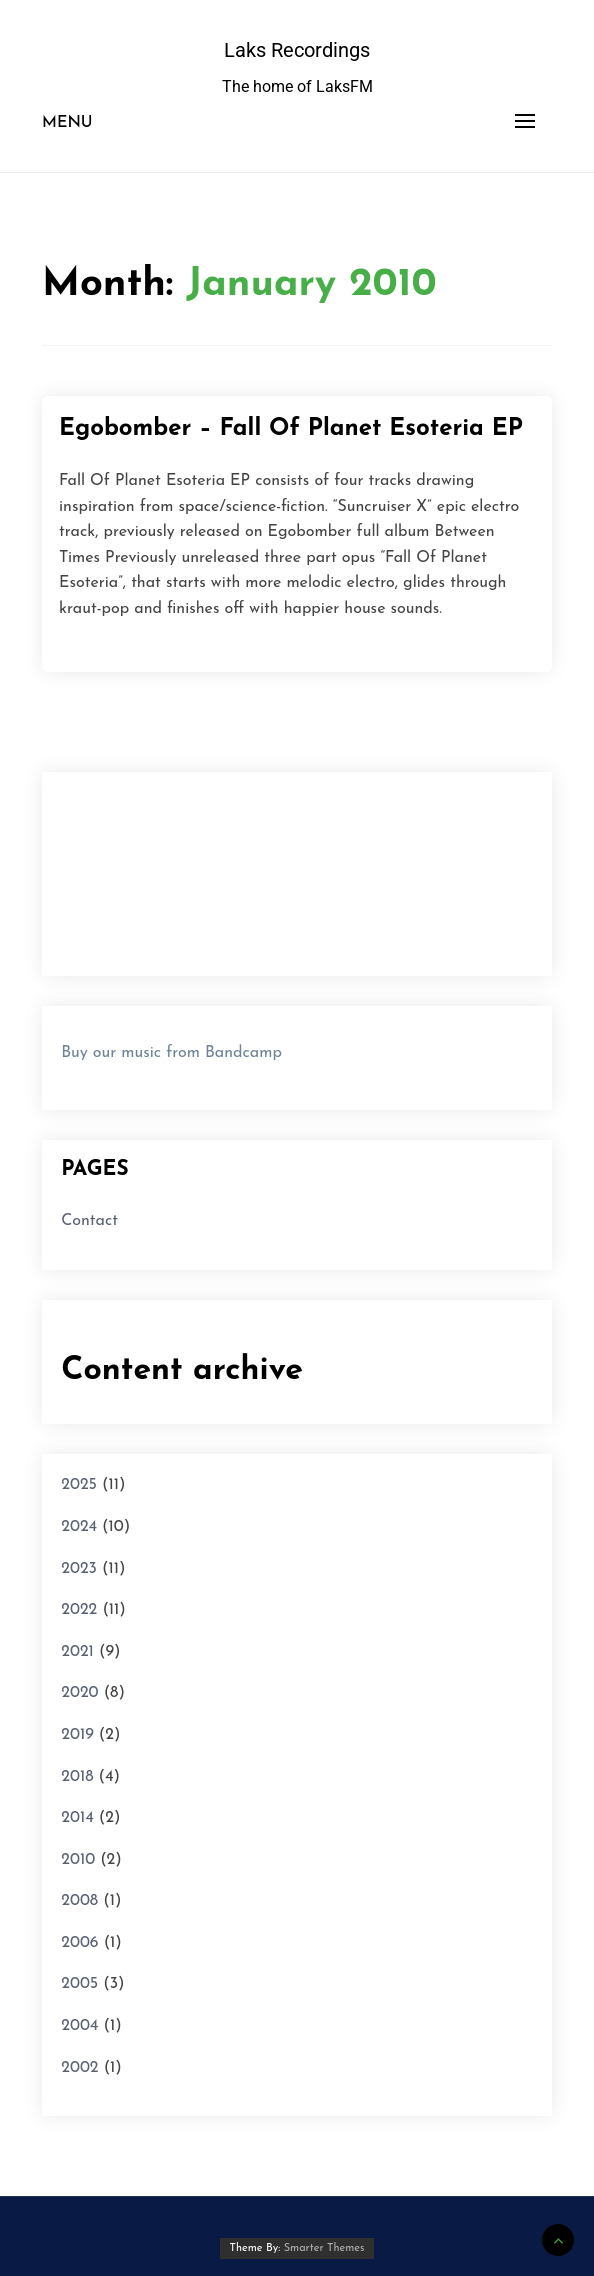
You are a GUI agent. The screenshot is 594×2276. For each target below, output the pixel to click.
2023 (79, 1569)
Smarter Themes (324, 2248)
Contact (89, 1221)
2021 (77, 1652)
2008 (79, 1901)
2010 (78, 1860)
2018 (77, 1777)
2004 (79, 2026)
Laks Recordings (297, 50)
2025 (79, 1485)
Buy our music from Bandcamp (171, 1053)
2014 (77, 1818)
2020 (79, 1693)
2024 (79, 1527)
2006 (79, 1943)
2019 (77, 1735)
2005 (79, 1984)
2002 (79, 2068)
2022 (79, 1610)
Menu (67, 123)
